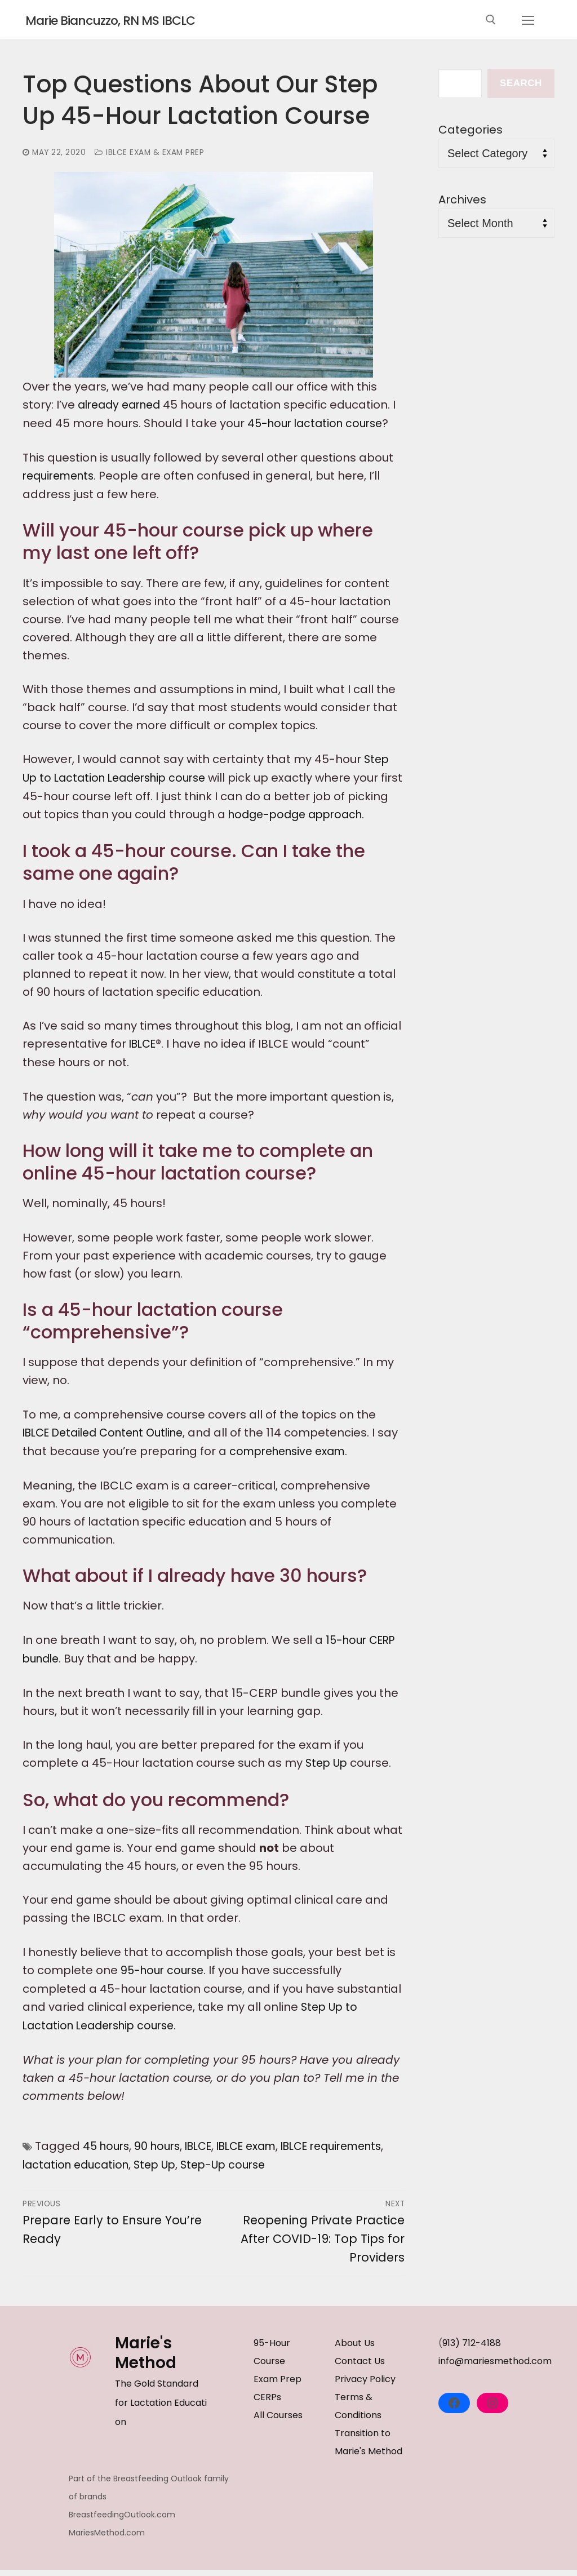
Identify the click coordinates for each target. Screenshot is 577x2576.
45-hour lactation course (318, 423)
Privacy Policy (365, 2385)
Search (521, 83)
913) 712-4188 (471, 2349)
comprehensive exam (315, 1464)
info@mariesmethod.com (495, 2367)
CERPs (267, 2403)
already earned (122, 405)
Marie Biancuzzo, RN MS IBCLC (134, 19)
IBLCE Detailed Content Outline (110, 1446)
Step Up (327, 1775)
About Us (355, 2349)
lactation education (161, 2173)
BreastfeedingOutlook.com (122, 2520)
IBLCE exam (259, 2155)
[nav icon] (528, 19)
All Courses (278, 2421)
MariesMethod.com (107, 2538)
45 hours (107, 2155)
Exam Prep (277, 2385)
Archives (462, 199)
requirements (61, 474)
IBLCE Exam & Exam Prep (153, 152)
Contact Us (360, 2367)
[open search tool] (491, 20)
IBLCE (144, 1058)
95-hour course (164, 1981)
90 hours (161, 2155)
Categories (470, 130)
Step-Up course (317, 2173)
